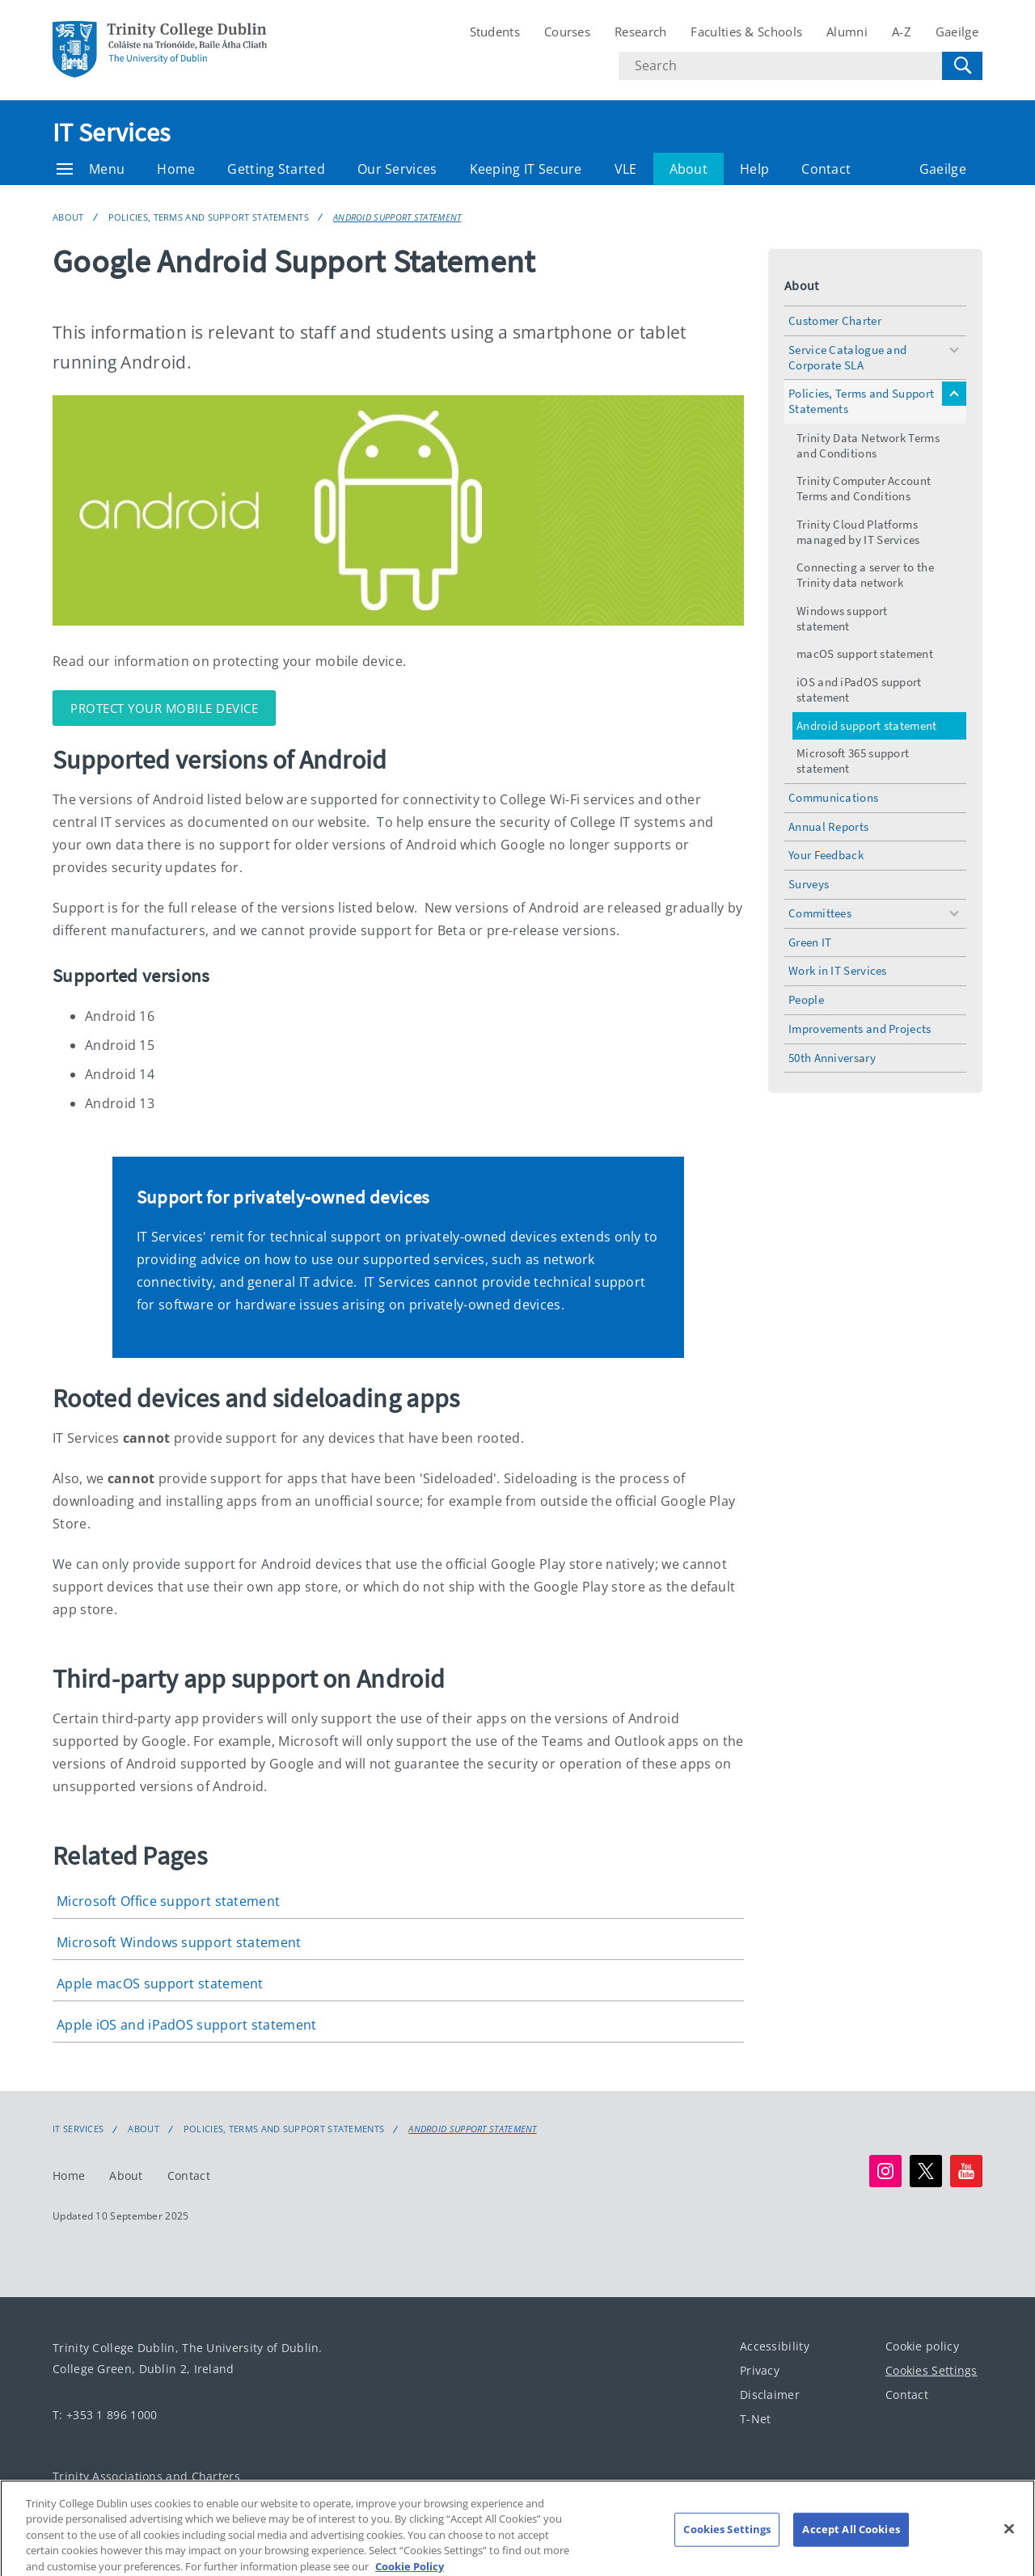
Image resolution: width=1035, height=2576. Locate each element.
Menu (91, 169)
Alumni (847, 31)
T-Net (755, 2418)
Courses (567, 31)
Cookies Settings (931, 2370)
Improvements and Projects (860, 1028)
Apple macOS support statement (160, 1983)
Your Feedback (826, 854)
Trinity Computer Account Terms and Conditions (863, 488)
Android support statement (397, 217)
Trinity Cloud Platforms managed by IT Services (858, 531)
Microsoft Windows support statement (179, 1942)
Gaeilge (957, 31)
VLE (626, 169)
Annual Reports (828, 826)
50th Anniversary (832, 1057)
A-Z (901, 31)
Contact (826, 169)
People (806, 999)
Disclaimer (770, 2394)
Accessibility (774, 2346)
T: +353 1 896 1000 (105, 2414)
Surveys (808, 884)
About (689, 169)
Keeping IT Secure (526, 169)
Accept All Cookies (850, 2539)
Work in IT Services (837, 970)
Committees (819, 913)
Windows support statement (842, 618)
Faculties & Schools (746, 31)
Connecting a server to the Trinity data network (865, 574)
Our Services (397, 169)
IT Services (111, 132)
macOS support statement (864, 653)
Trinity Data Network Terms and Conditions (868, 445)
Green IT (809, 942)
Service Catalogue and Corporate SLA (847, 357)
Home (176, 169)
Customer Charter (834, 320)
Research (640, 31)
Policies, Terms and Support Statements (208, 217)
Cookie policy (922, 2346)
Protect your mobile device (164, 708)
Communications (833, 797)
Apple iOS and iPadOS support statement (186, 2025)
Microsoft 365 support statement (852, 760)
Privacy (759, 2370)
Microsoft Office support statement (168, 1901)
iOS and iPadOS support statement (859, 689)
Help (754, 169)
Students (495, 31)
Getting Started (276, 169)
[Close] (1009, 2539)
